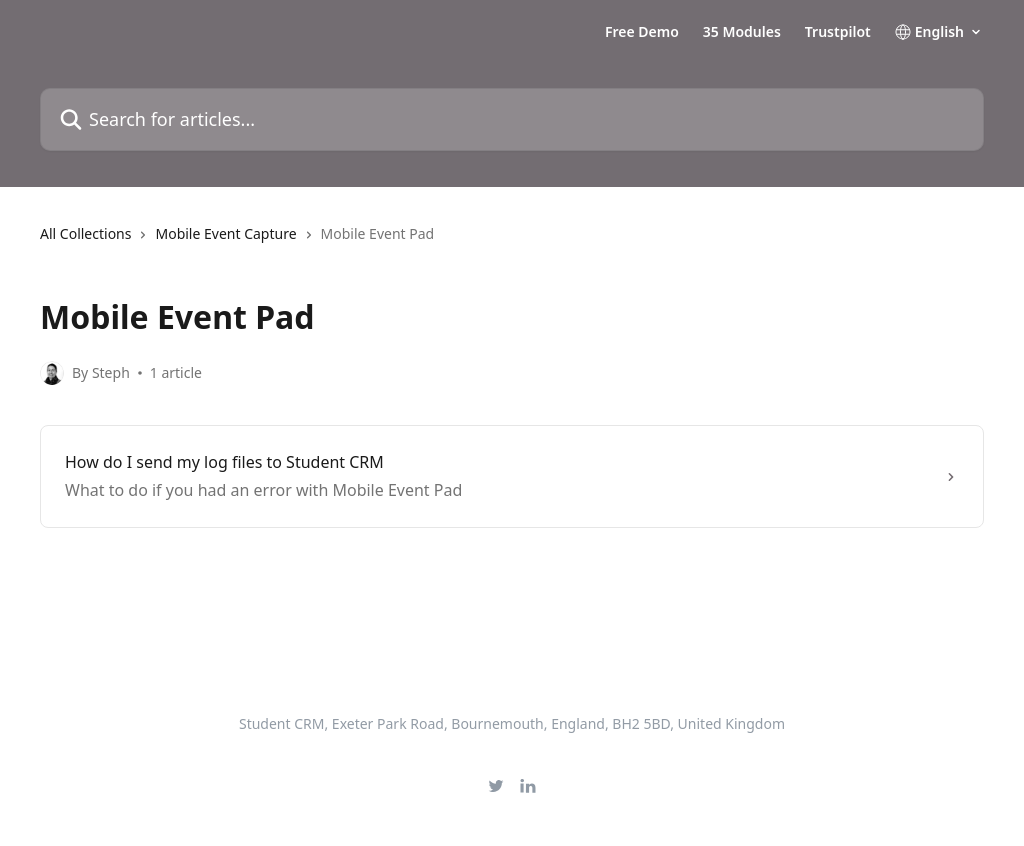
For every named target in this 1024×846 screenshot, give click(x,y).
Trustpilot (838, 32)
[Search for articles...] (512, 119)
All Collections (85, 233)
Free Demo (642, 32)
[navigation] (512, 242)
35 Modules (742, 32)
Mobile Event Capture (225, 233)
